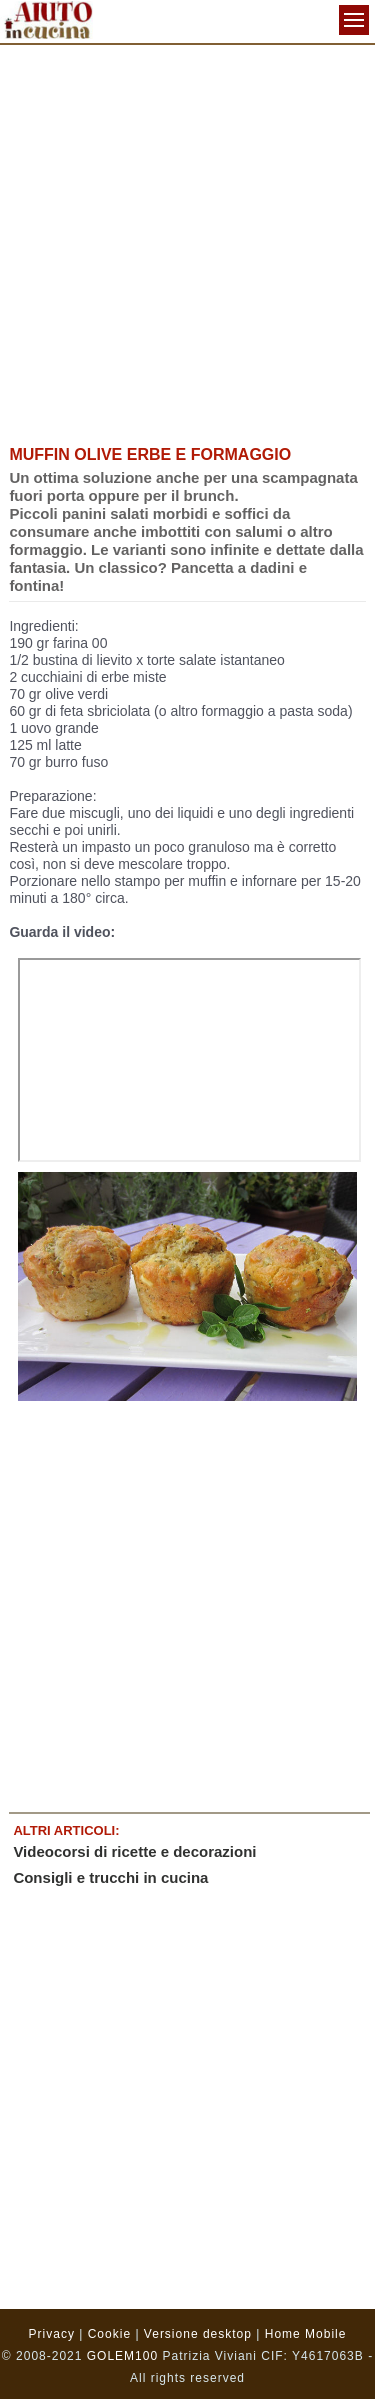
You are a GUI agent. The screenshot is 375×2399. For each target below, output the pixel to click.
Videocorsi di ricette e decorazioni (134, 1851)
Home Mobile (306, 2334)
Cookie (109, 2334)
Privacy (52, 2334)
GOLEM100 (122, 2356)
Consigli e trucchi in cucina (110, 1877)
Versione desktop (198, 2334)
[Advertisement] (187, 242)
